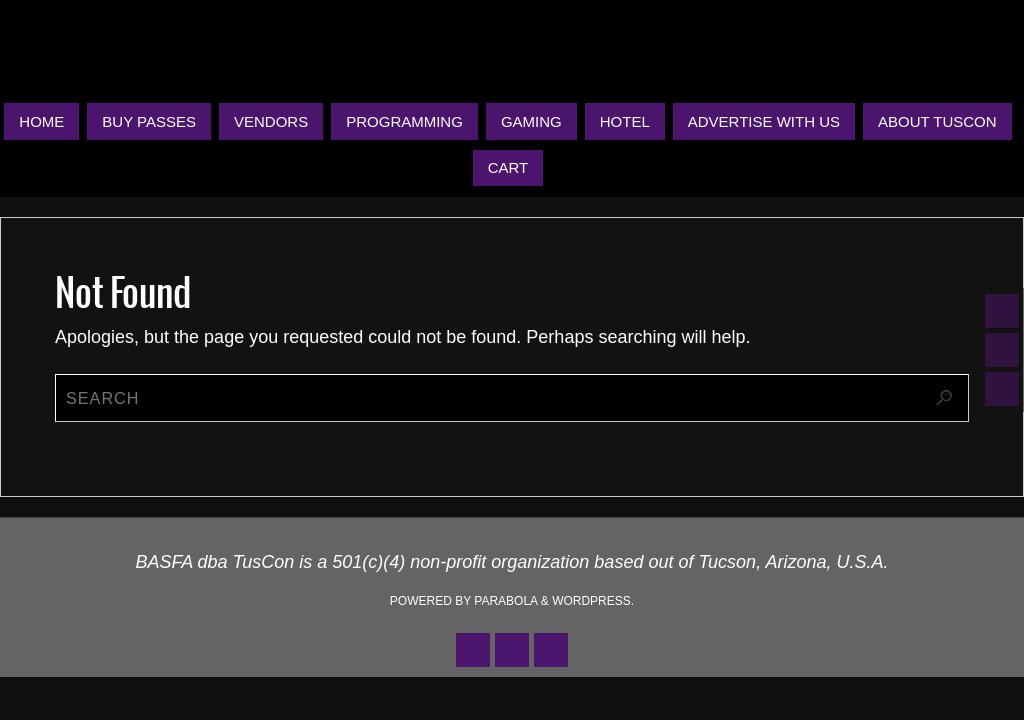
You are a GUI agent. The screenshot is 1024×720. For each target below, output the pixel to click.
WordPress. (593, 601)
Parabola (505, 601)
